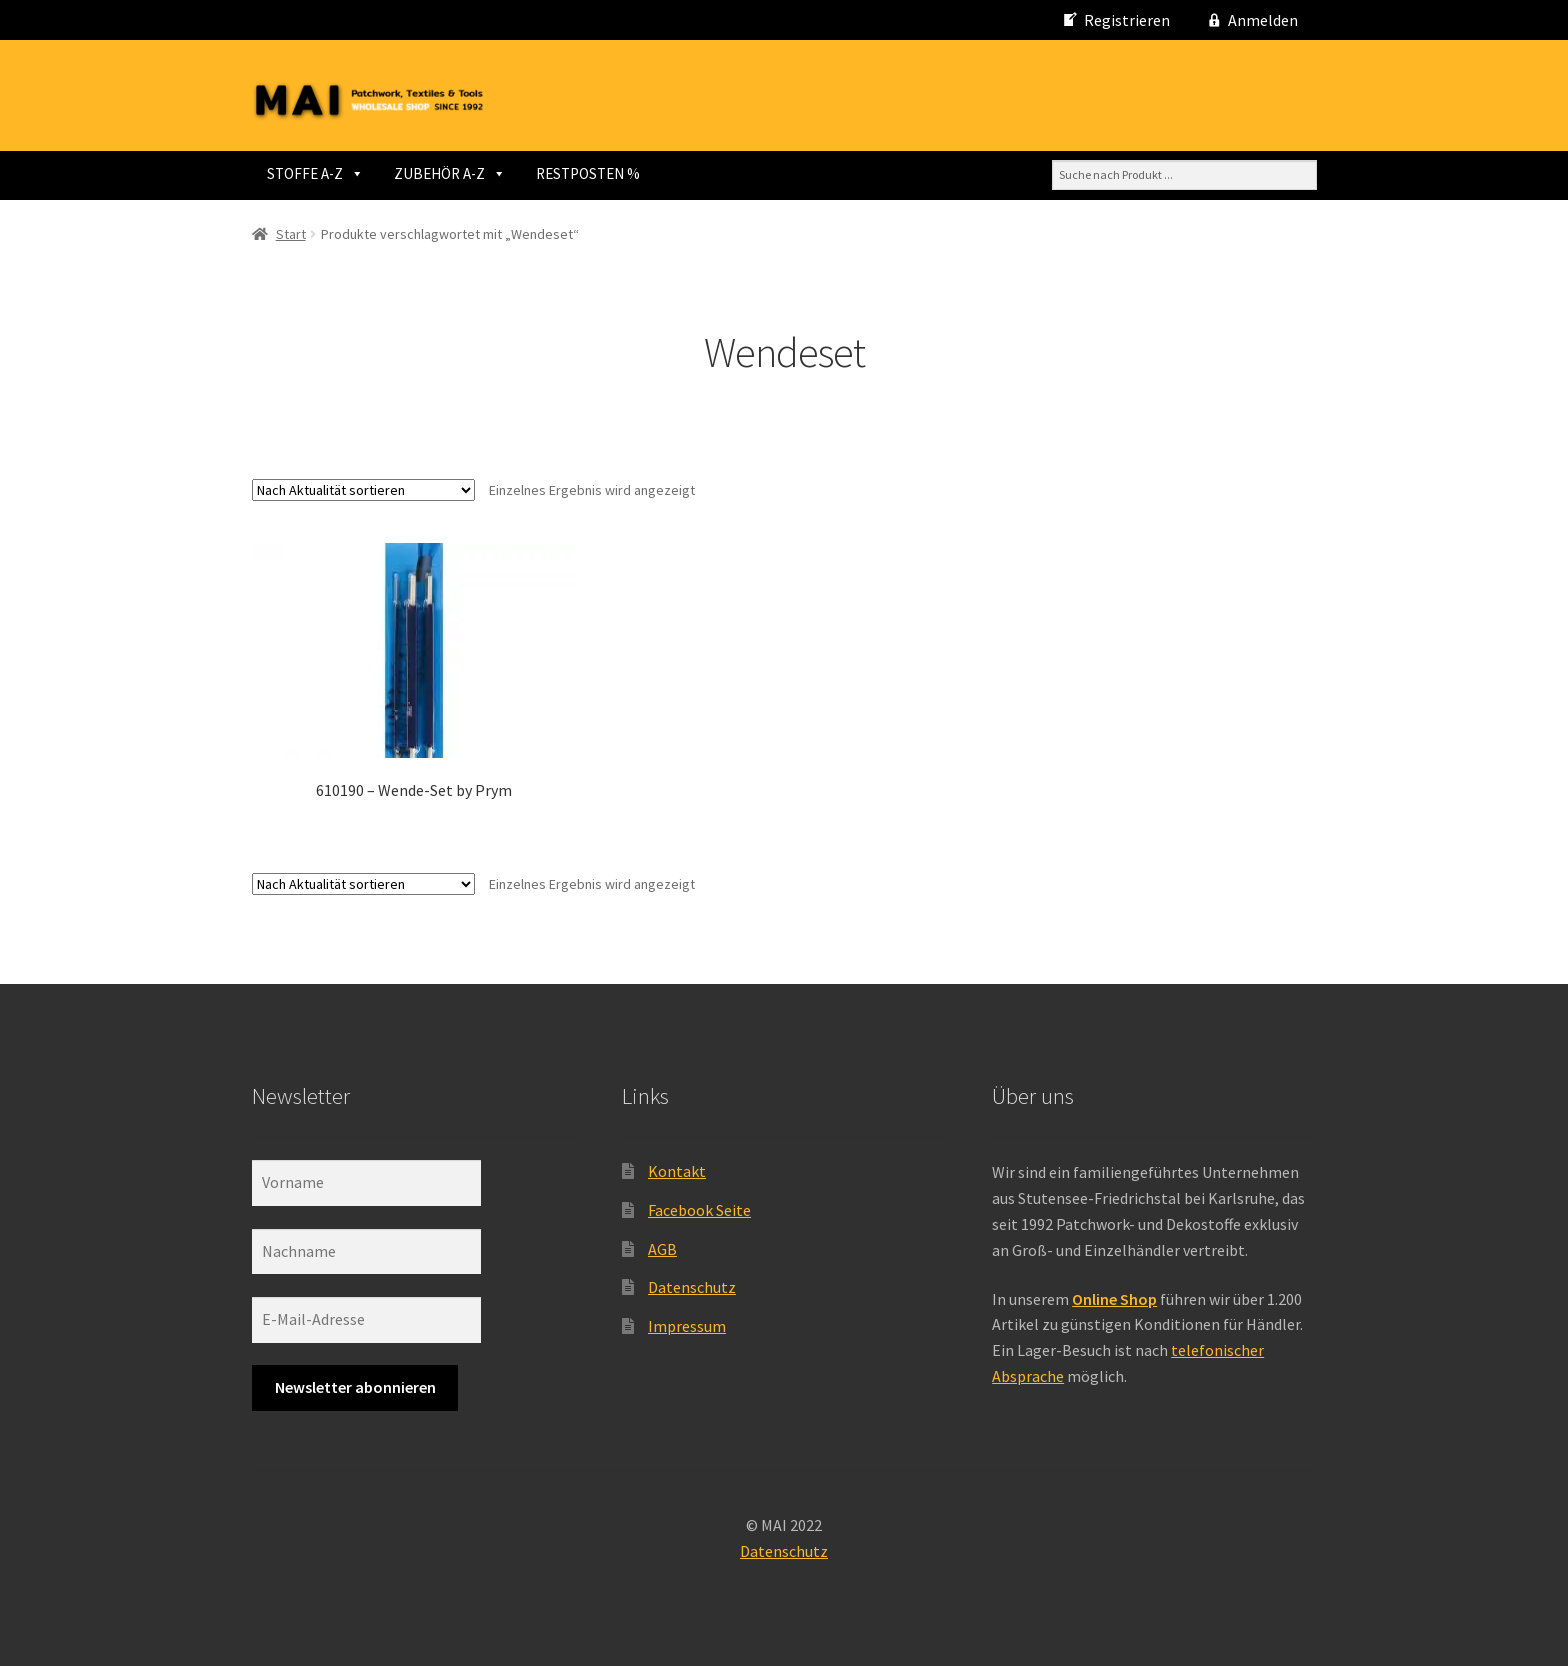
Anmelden (1263, 20)
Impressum (687, 1326)
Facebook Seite (699, 1210)
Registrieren (1127, 20)
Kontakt (677, 1171)
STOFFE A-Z (315, 173)
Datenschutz (692, 1287)
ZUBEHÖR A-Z (450, 173)
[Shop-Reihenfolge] (363, 490)
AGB (662, 1249)
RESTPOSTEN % (588, 173)
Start (291, 234)
